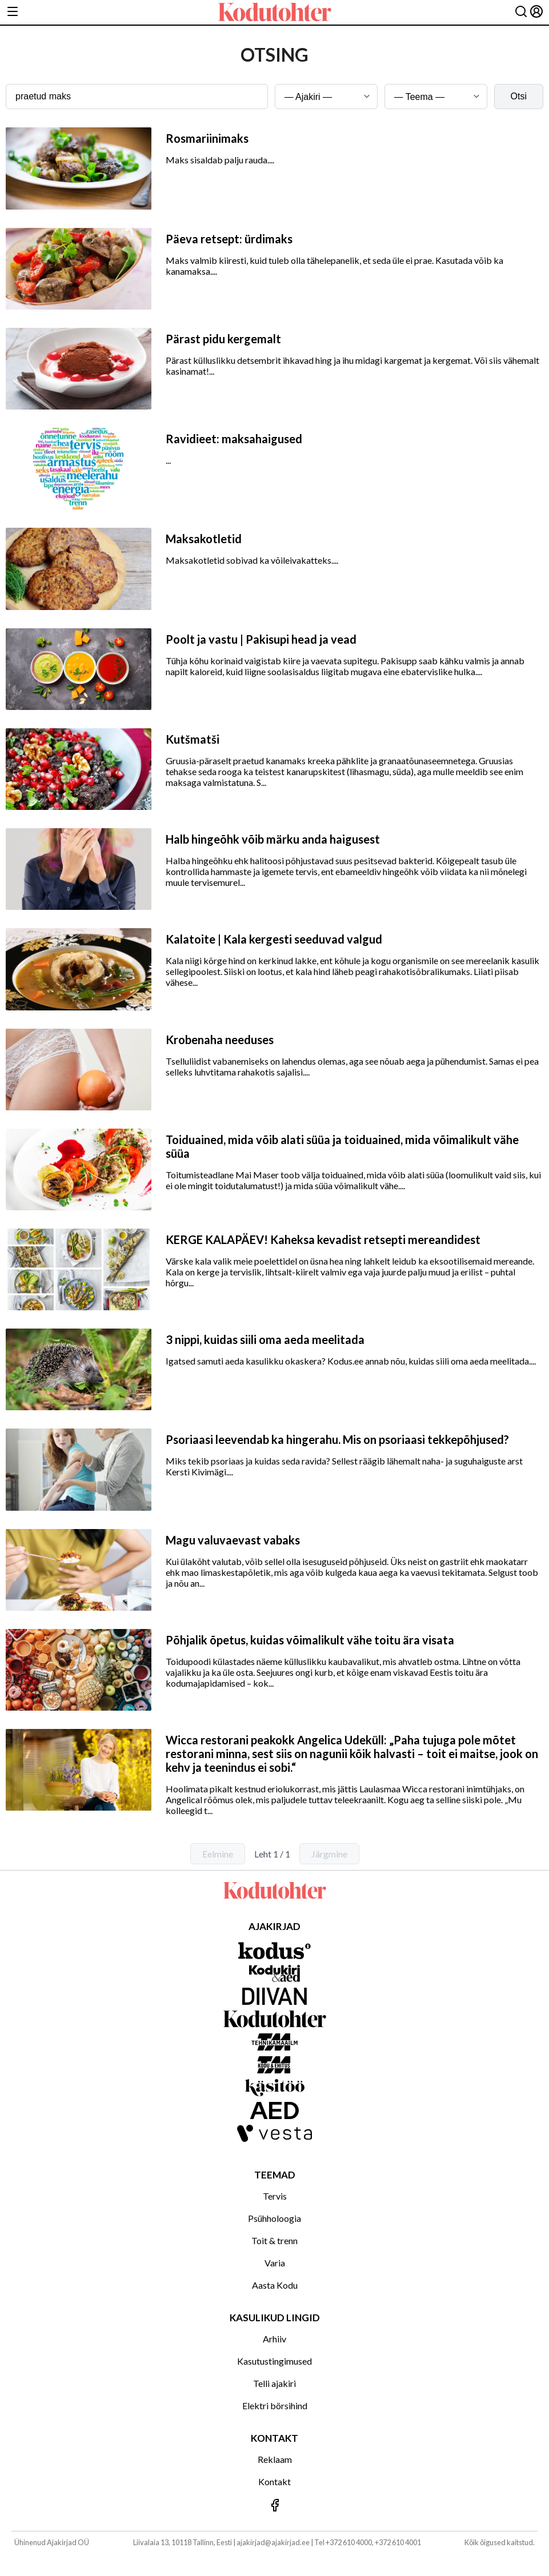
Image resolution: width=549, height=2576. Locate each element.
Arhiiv (274, 2338)
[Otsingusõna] (137, 96)
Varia (275, 2262)
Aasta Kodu (275, 2285)
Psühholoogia (274, 2218)
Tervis (275, 2195)
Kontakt (274, 2481)
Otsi (519, 96)
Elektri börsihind (274, 2405)
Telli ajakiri (274, 2383)
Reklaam (275, 2459)
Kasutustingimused (274, 2361)
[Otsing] (521, 12)
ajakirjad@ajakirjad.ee (273, 2542)
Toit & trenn (274, 2240)
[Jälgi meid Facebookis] (274, 2506)
